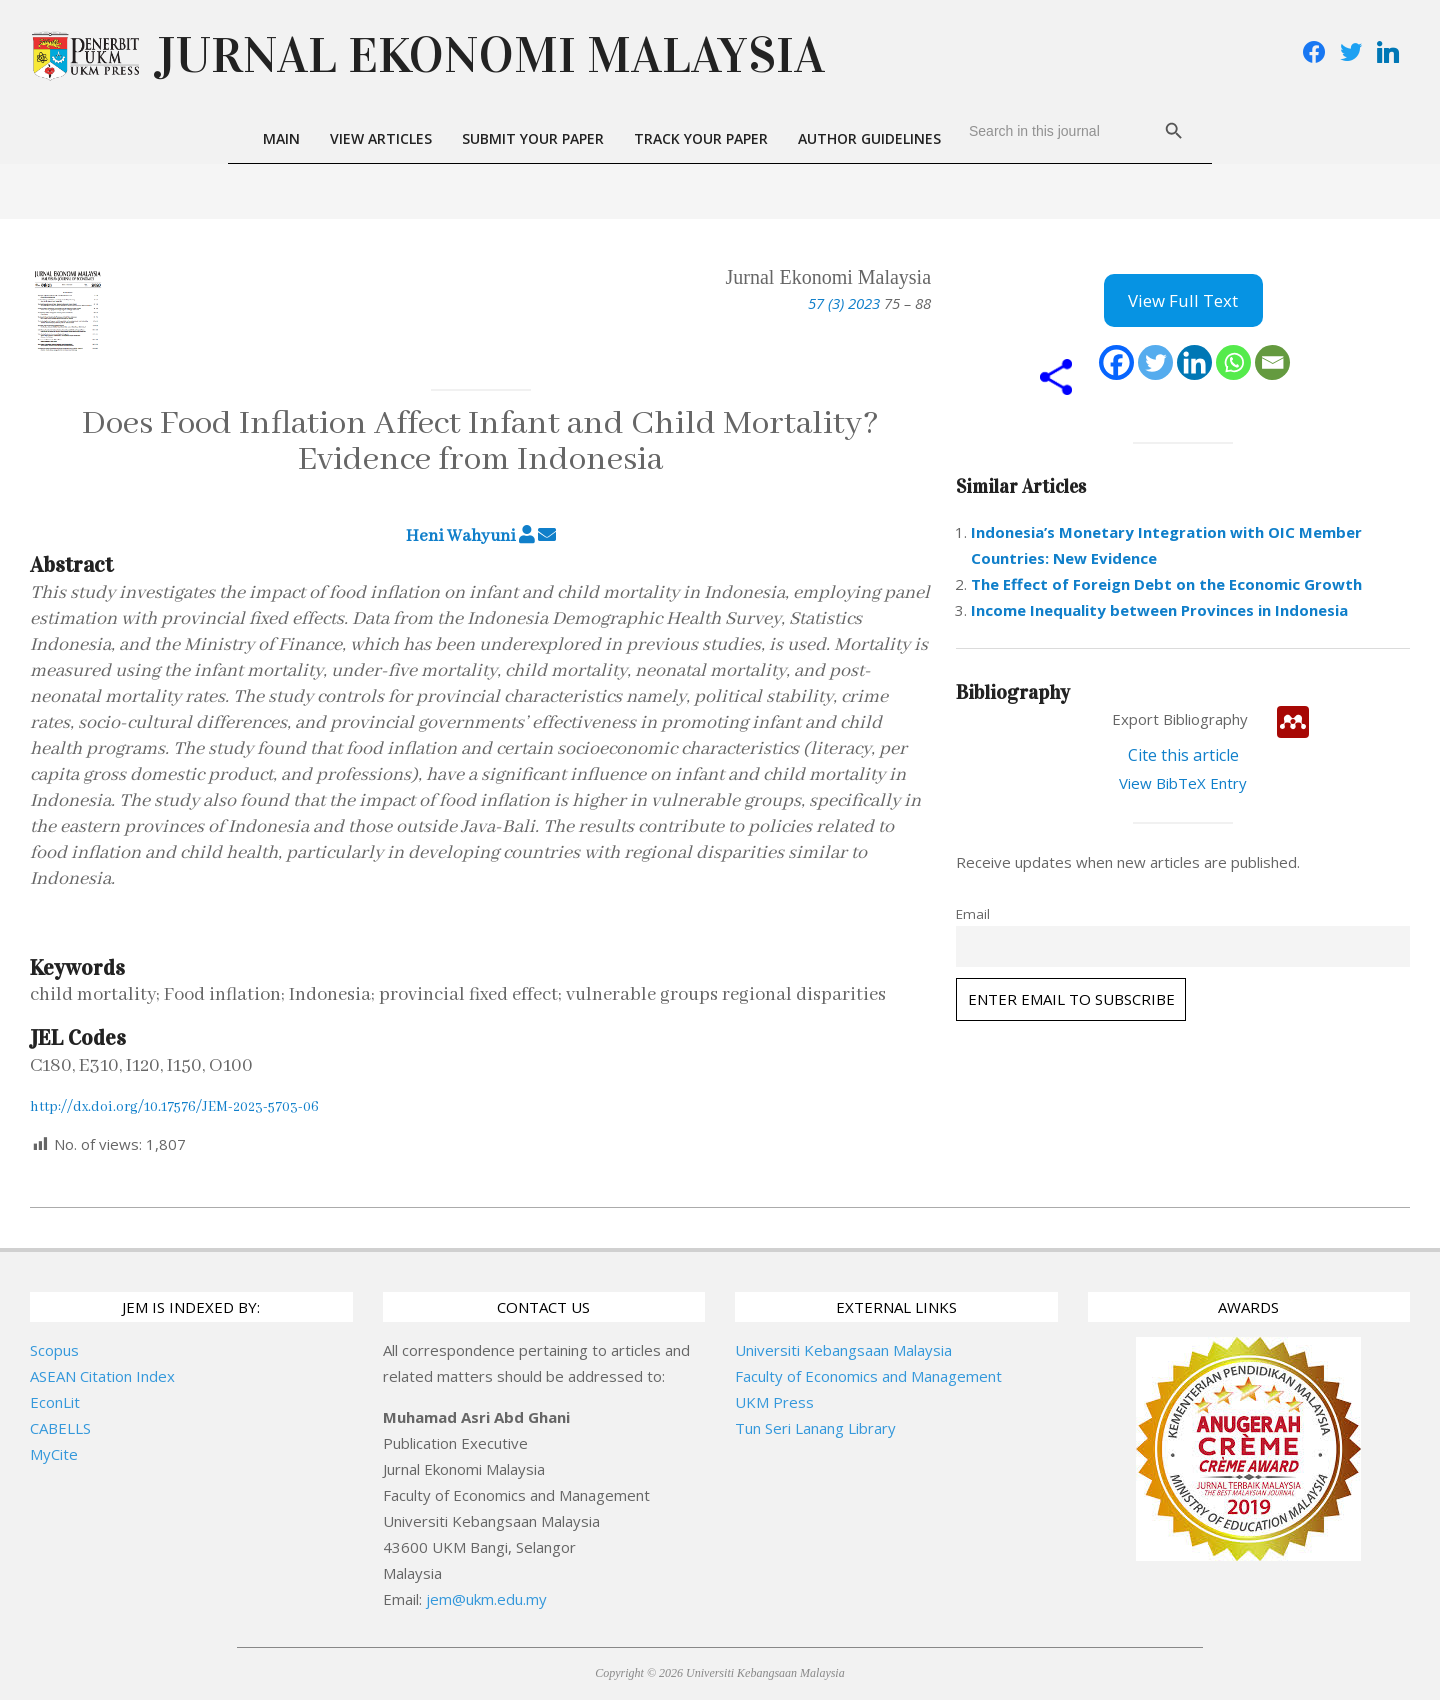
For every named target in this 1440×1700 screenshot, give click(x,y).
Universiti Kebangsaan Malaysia (843, 1350)
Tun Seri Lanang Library (815, 1428)
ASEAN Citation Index (102, 1376)
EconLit (55, 1402)
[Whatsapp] (1233, 362)
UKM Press (774, 1402)
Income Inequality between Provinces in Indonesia (1159, 610)
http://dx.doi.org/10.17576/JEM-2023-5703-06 (174, 1107)
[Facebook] (1116, 362)
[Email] (1272, 362)
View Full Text (1183, 300)
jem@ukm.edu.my (486, 1599)
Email (973, 914)
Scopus (54, 1350)
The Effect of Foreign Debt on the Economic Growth (1166, 584)
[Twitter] (1155, 362)
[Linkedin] (1194, 362)
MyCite (54, 1454)
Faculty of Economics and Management (868, 1376)
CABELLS (60, 1428)
